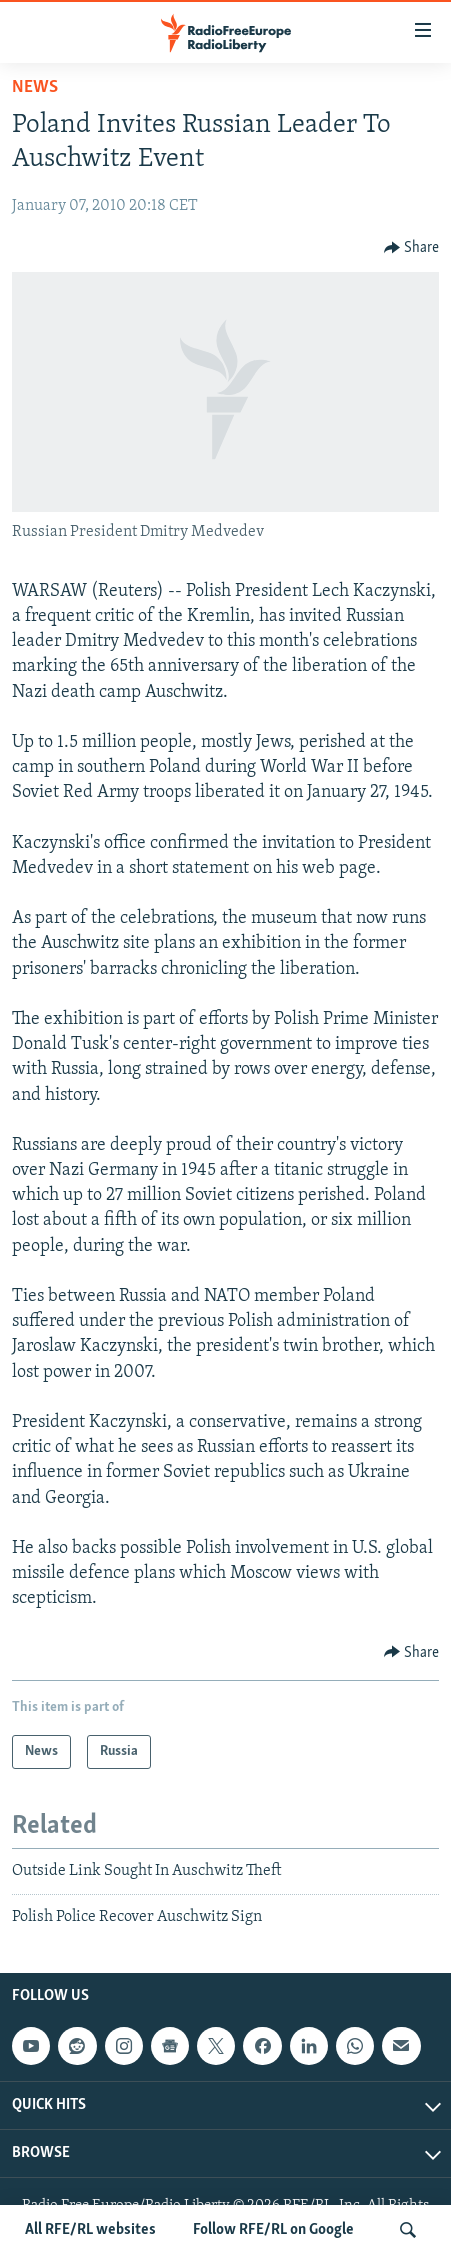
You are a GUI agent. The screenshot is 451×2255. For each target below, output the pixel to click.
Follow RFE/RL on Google (273, 2230)
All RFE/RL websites (90, 2230)
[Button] (412, 248)
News (35, 87)
